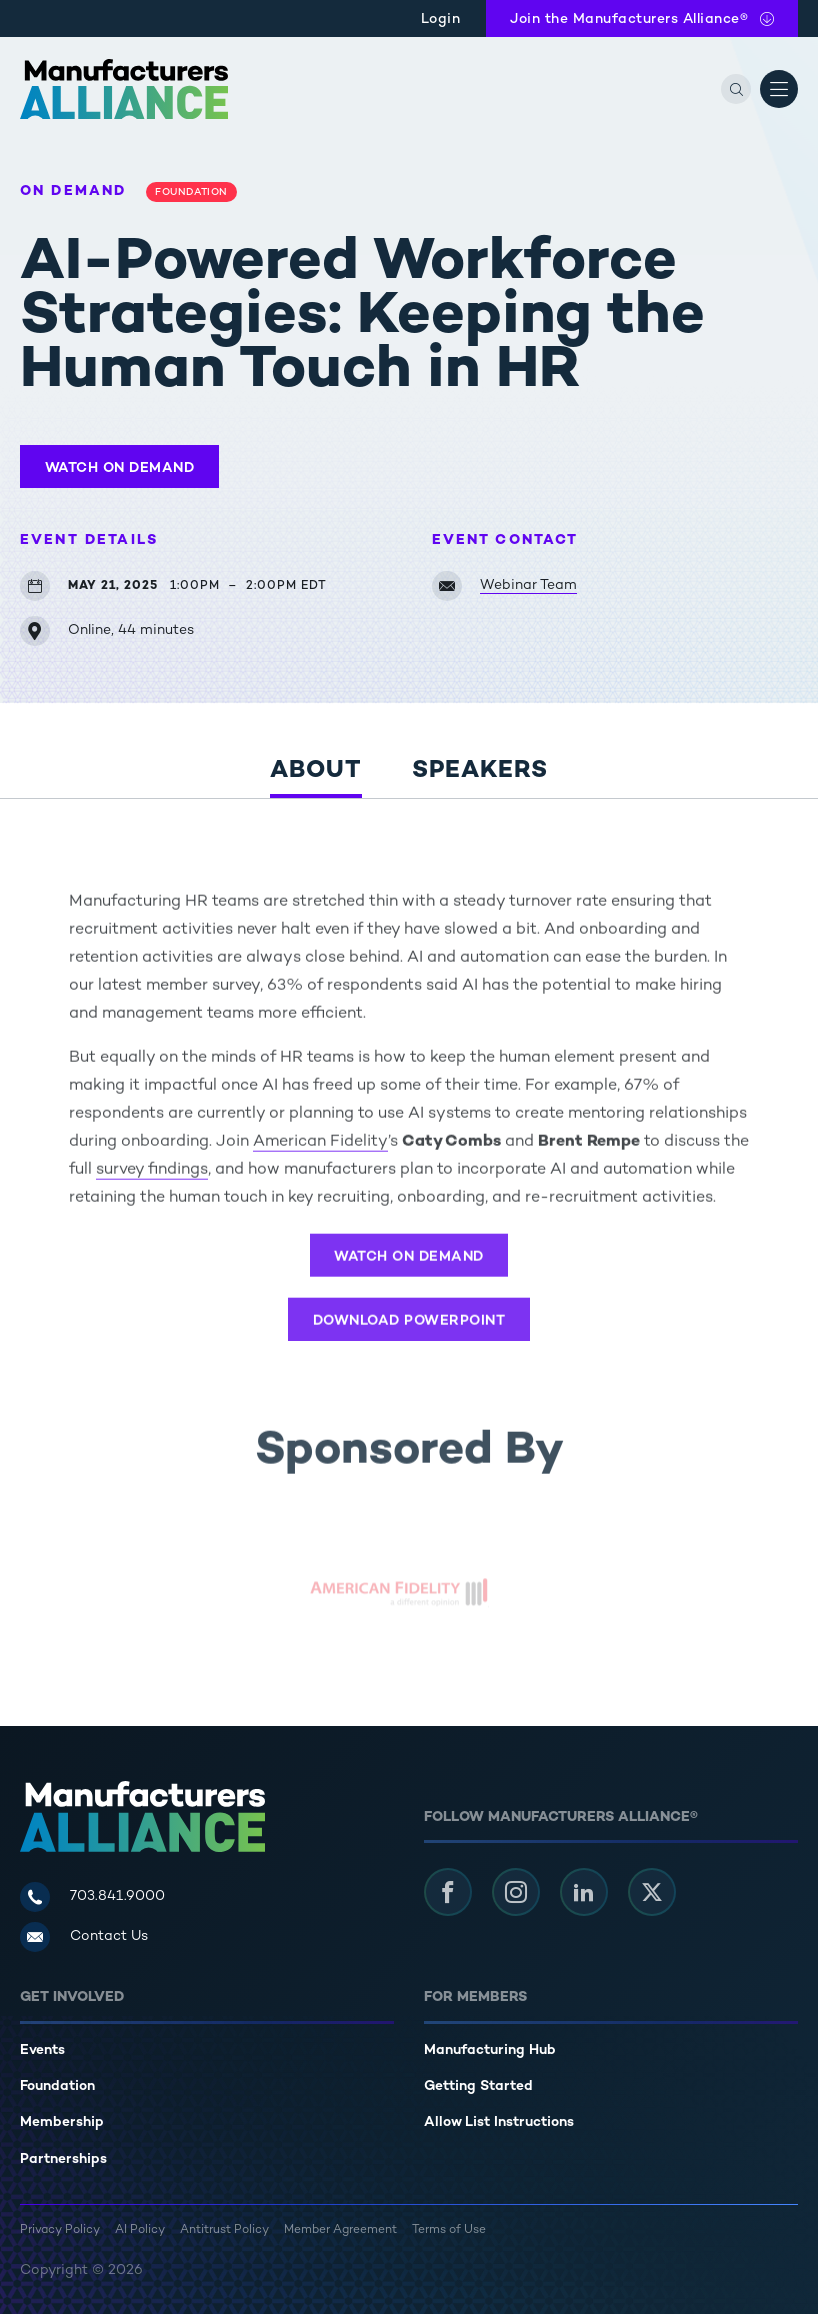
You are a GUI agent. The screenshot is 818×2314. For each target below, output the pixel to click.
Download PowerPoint (409, 1328)
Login (441, 19)
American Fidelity (320, 1149)
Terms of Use (449, 2230)
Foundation (57, 2086)
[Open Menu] (779, 89)
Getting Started (478, 2086)
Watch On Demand (120, 468)
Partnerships (63, 2159)
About (316, 772)
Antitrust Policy (224, 2230)
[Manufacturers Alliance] (124, 89)
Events (42, 2050)
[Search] (736, 89)
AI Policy (140, 2230)
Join (629, 19)
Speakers (480, 772)
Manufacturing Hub (490, 2050)
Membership (62, 2122)
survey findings (152, 1177)
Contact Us (109, 1936)
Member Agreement (340, 2230)
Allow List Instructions (499, 2122)
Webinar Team (528, 585)
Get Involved (72, 1997)
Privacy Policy (60, 2230)
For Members (475, 1997)
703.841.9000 (117, 1896)
